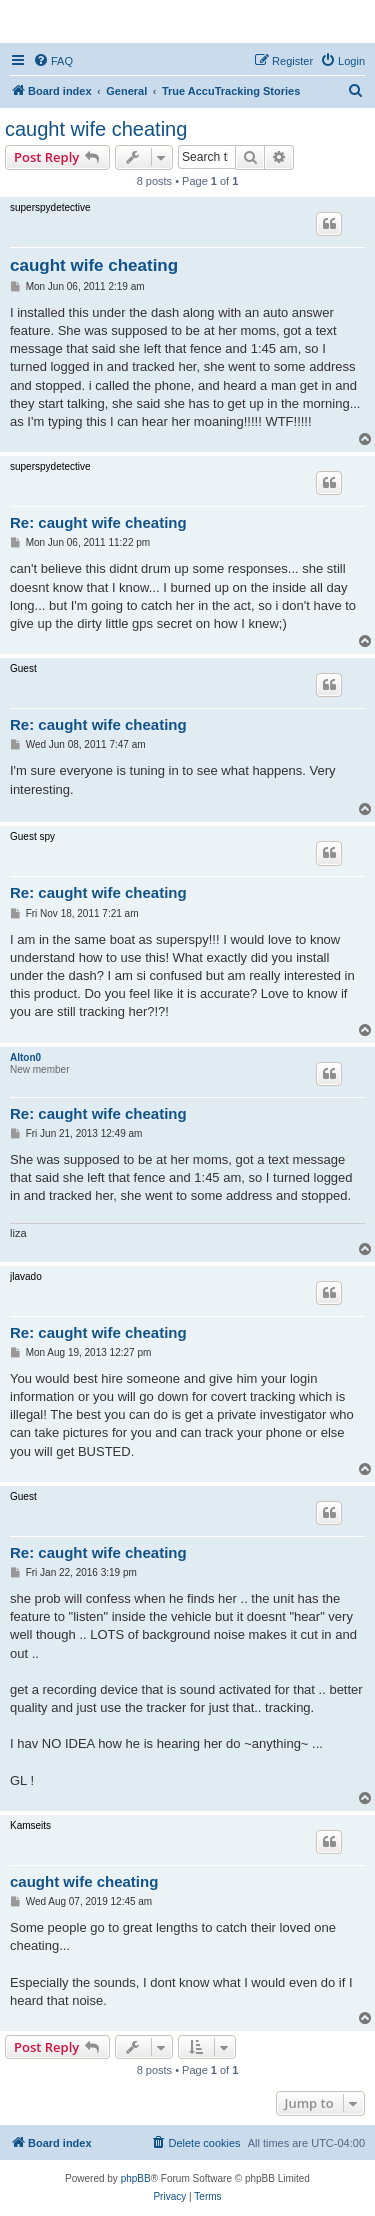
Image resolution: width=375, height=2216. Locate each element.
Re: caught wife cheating (98, 522)
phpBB (136, 2178)
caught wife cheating (96, 129)
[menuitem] (53, 61)
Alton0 (25, 1057)
